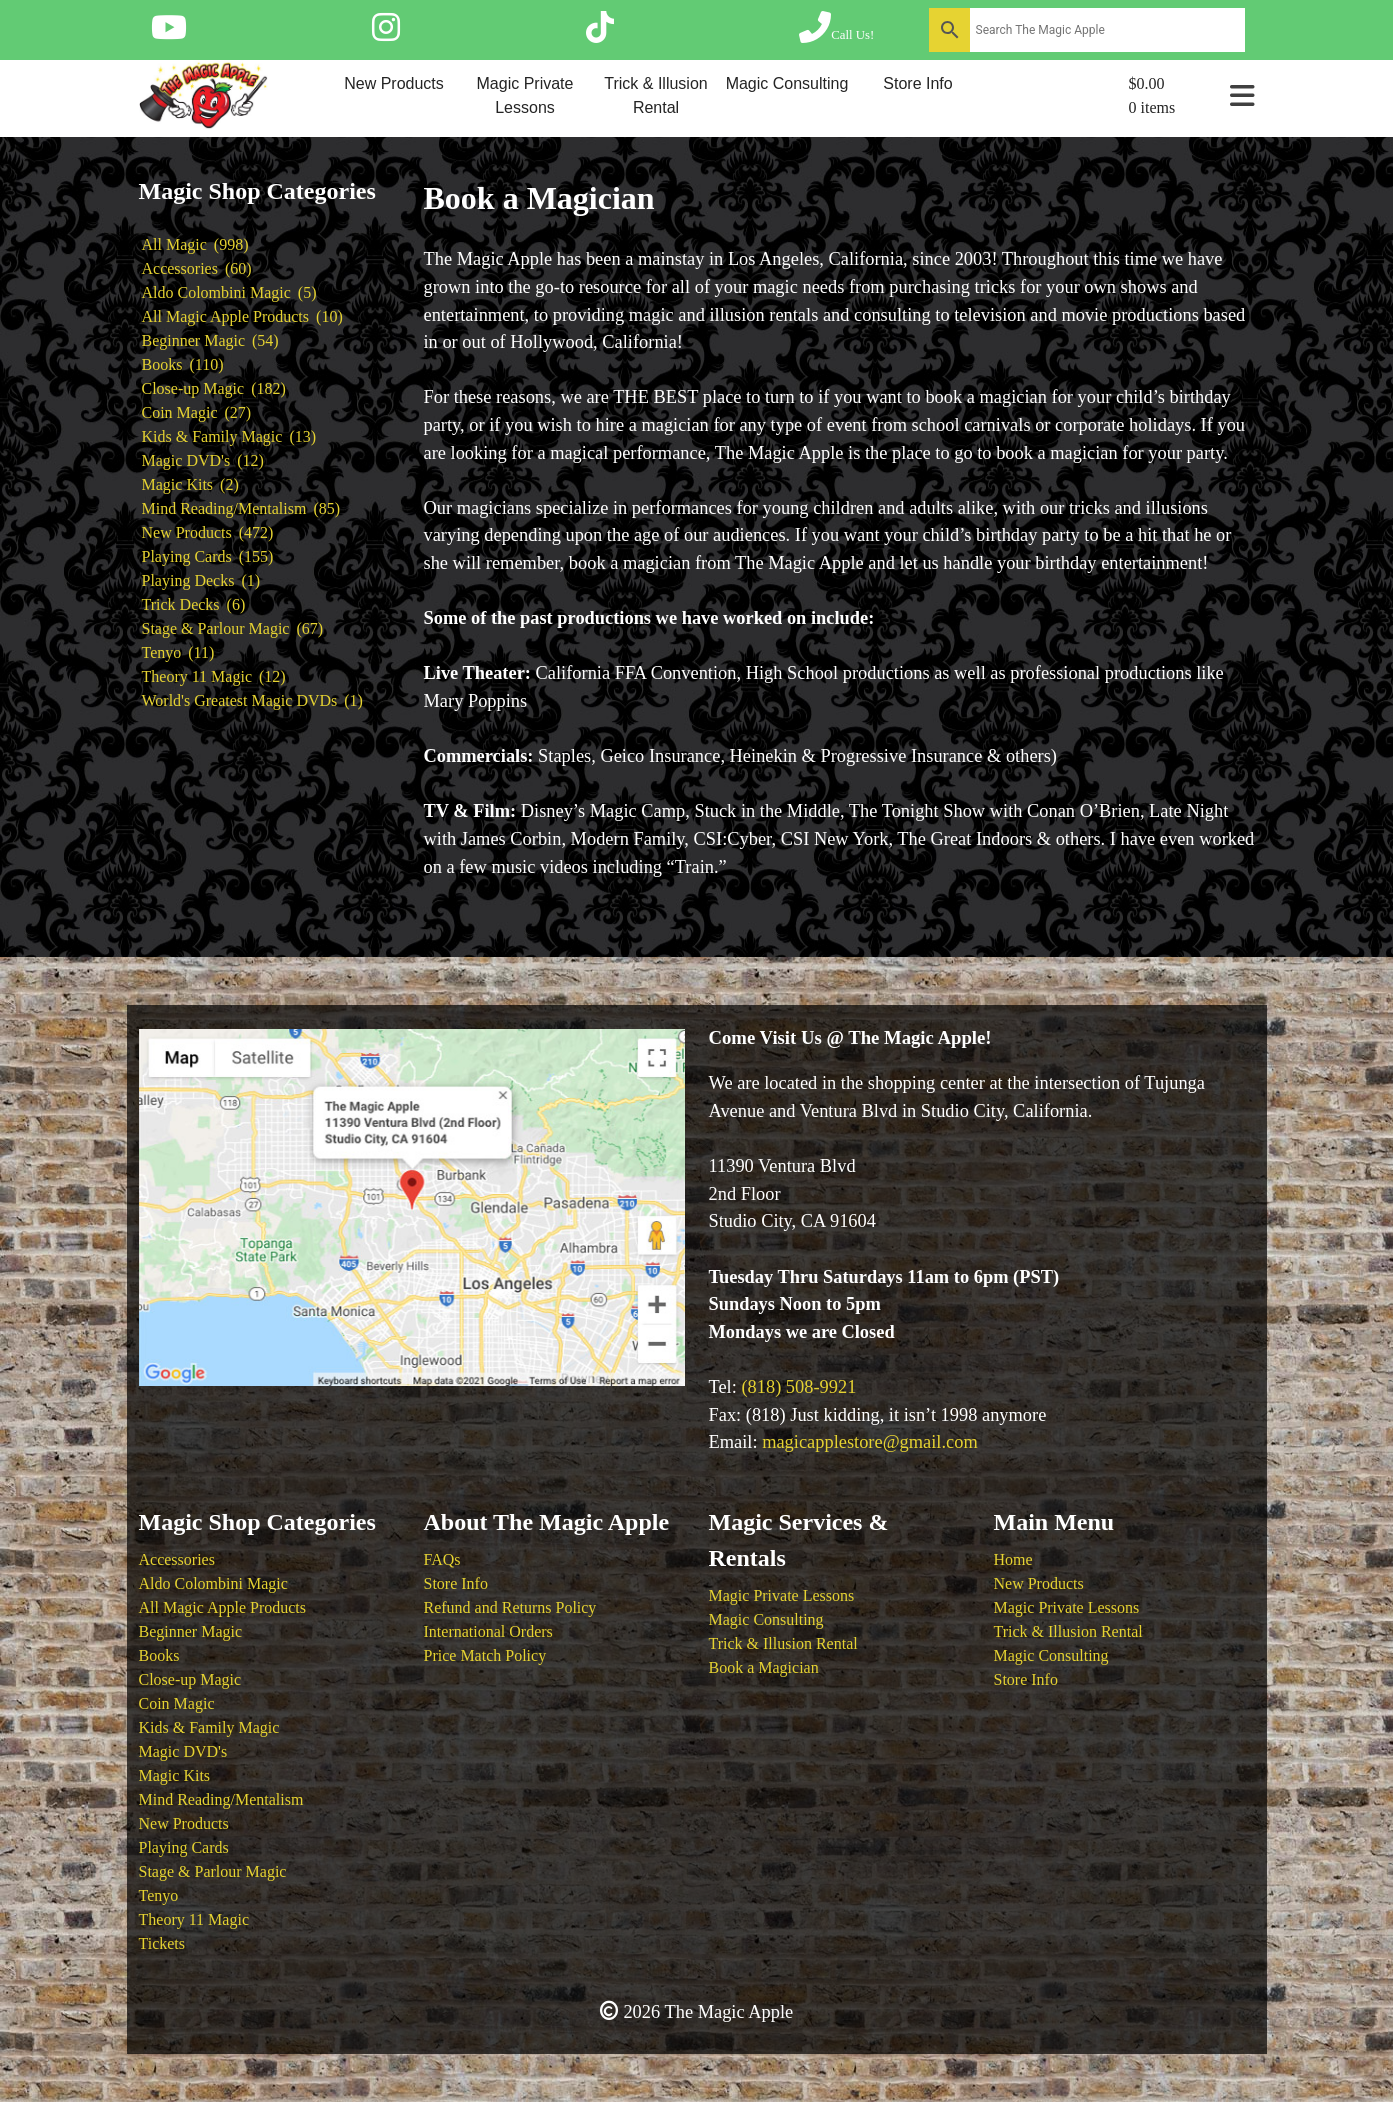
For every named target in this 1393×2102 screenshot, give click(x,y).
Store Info (917, 83)
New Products (394, 83)
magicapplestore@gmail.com (870, 1442)
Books (159, 1655)
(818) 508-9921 (798, 1387)
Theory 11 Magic (194, 1919)
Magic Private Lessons (525, 95)
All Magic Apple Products (223, 1607)
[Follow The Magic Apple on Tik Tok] (600, 34)
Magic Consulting (787, 83)
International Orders (488, 1631)
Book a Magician (764, 1667)
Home (1013, 1559)
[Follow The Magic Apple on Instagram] (386, 34)
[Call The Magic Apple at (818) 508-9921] (836, 34)
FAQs (442, 1559)
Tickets (162, 1943)
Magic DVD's (183, 1751)
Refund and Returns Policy (510, 1607)
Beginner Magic (191, 1631)
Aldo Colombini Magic (213, 1583)
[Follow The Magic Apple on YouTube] (169, 34)
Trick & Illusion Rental (655, 95)
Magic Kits (175, 1775)
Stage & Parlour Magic (213, 1871)
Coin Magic (177, 1703)
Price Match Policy (485, 1655)
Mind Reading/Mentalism (221, 1799)
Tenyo (159, 1895)
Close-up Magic (190, 1679)
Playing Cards (184, 1847)
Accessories (177, 1559)
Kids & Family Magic (209, 1727)
